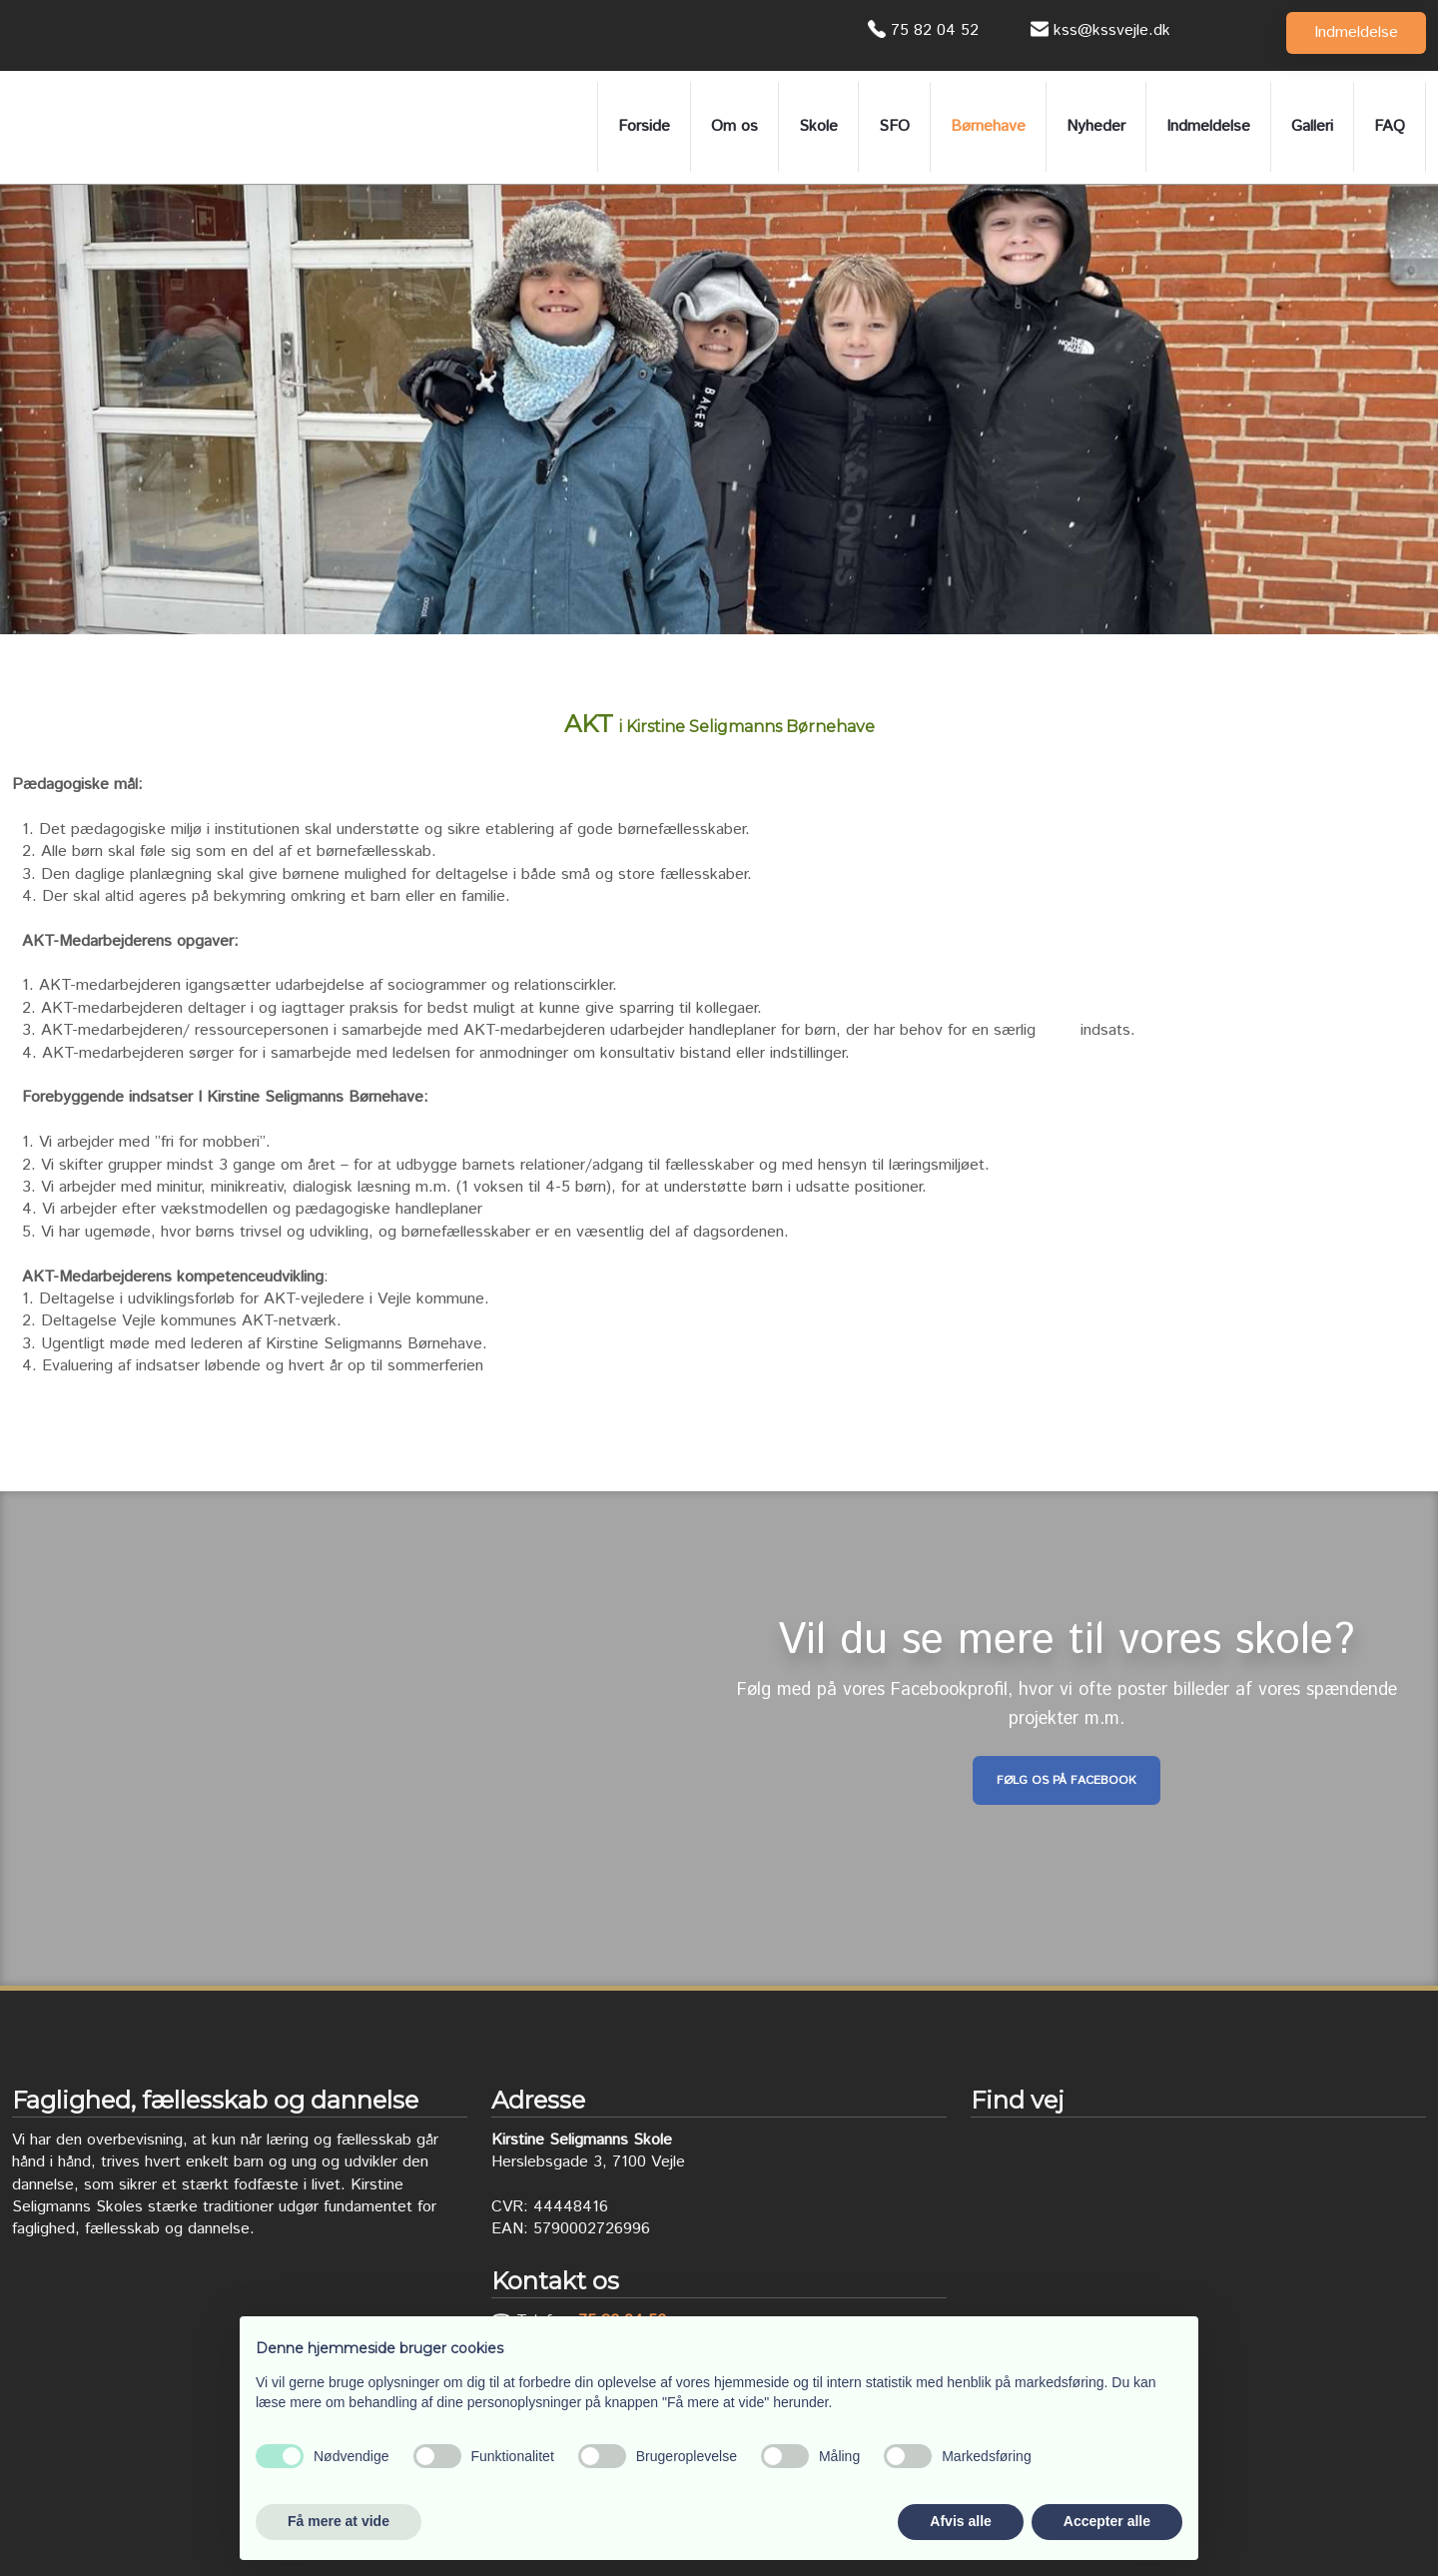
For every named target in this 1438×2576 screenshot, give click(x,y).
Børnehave (988, 126)
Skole (818, 126)
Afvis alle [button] (960, 2521)
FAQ (1389, 126)
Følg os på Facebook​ (1066, 1780)
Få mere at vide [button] (338, 2521)
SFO (894, 126)
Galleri (1312, 126)
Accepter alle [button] (1107, 2521)
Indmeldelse (1208, 126)
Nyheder (1096, 126)
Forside (644, 126)
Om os (734, 126)
